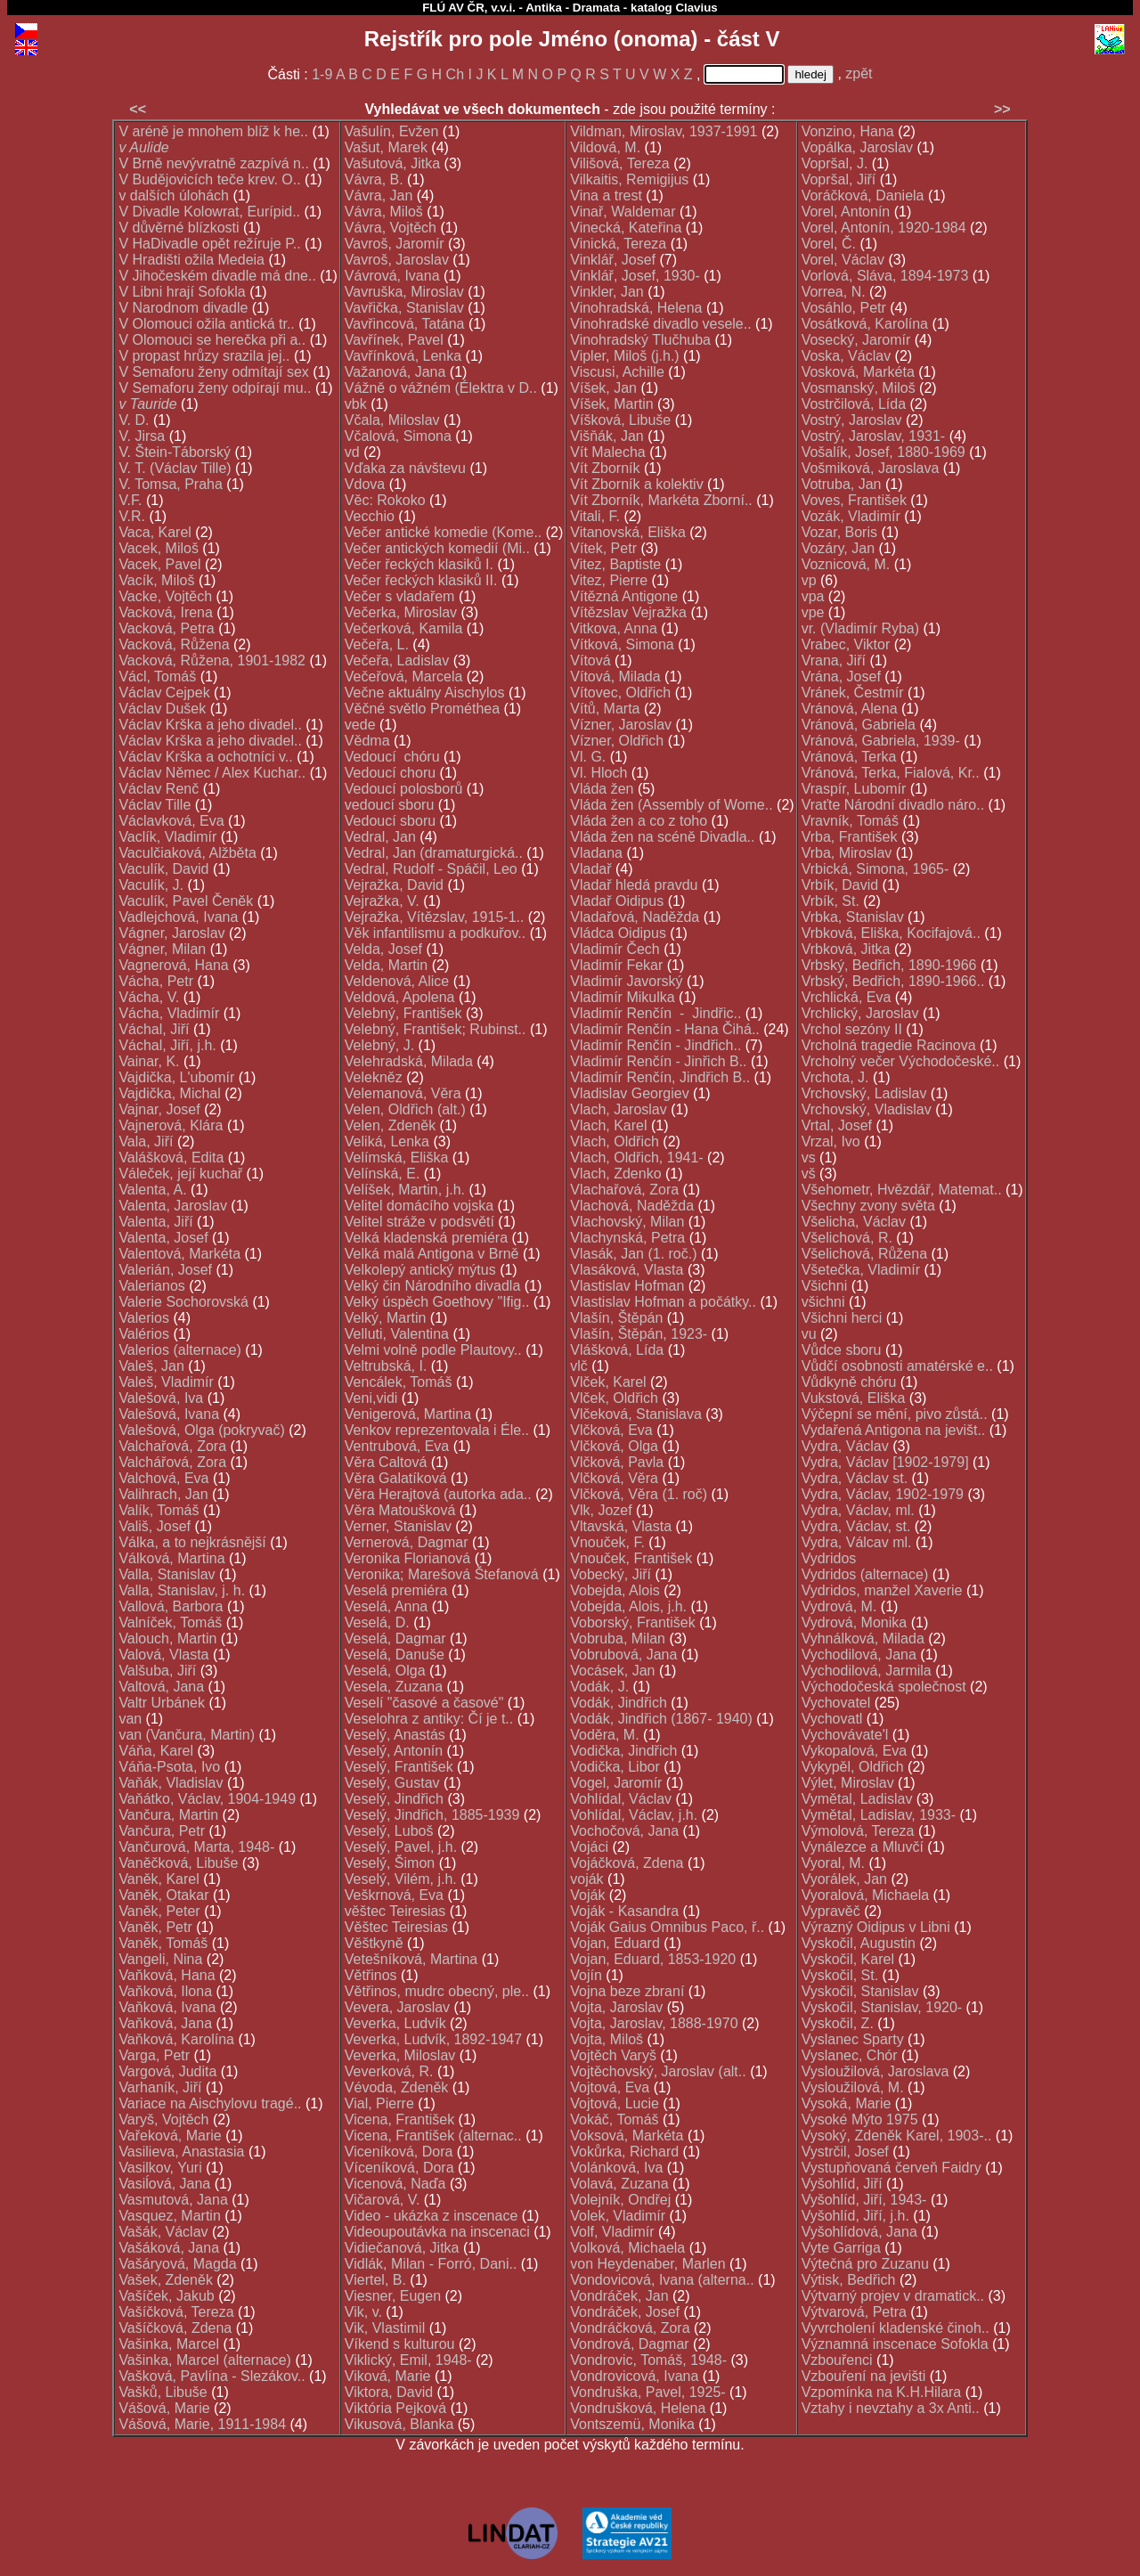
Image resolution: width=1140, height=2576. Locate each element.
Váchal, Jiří (153, 1029)
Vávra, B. (374, 179)
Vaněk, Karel (158, 1879)
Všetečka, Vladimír (861, 1269)
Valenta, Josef (163, 1237)
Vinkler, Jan (606, 291)
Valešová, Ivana (168, 1414)
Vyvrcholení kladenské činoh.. (895, 2328)
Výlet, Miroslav (848, 1782)
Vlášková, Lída (617, 1349)
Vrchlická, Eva (847, 997)
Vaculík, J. (150, 885)
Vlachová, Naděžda (632, 1205)
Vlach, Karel (608, 1125)
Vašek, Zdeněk (165, 2279)
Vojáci (589, 1847)
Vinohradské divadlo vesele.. (660, 323)
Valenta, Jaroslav (172, 1205)
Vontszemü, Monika (632, 2424)
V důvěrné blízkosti (178, 227)
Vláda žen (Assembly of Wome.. (671, 804)
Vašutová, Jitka (392, 163)
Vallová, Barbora (170, 1606)
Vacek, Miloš (158, 548)
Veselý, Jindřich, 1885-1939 (432, 1814)
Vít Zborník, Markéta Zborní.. (661, 500)
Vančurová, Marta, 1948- (196, 1847)
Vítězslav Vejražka (628, 612)
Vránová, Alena (850, 708)
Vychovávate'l (845, 1734)
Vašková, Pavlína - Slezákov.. (211, 2376)
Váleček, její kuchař (180, 1173)
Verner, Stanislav (398, 1526)
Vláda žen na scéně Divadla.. (662, 836)
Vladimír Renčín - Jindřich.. (655, 1045)
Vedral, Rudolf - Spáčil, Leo (431, 868)
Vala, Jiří (145, 1141)
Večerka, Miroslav (401, 612)
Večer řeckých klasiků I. (419, 564)
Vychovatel (836, 1702)
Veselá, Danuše (394, 1654)
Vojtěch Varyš (613, 2055)
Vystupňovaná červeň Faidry (891, 2167)
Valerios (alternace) (179, 1349)
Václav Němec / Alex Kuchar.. (211, 772)
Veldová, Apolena (400, 997)
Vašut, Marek (386, 147)
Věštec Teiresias (396, 1927)
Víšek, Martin (611, 404)
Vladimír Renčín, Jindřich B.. (660, 1077)
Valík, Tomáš (158, 1510)
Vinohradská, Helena (636, 307)
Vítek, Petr (603, 548)
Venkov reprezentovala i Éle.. (437, 1430)
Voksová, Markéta (626, 2135)
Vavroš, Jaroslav (397, 259)
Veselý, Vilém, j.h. (401, 1879)
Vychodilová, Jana (859, 1654)
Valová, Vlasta (163, 1654)
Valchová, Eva (163, 1478)
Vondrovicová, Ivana (634, 2376)
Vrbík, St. (830, 901)
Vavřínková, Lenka (403, 355)
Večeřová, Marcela (404, 676)
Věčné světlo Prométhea (422, 708)
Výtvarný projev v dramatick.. (893, 2295)
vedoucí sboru (390, 804)
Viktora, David (389, 2392)
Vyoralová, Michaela (865, 1895)
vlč (579, 1366)
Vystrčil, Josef (845, 2151)
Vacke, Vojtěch (165, 596)
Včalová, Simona (398, 436)
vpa (813, 596)
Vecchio (370, 516)
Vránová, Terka (849, 756)
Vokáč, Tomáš (614, 2119)
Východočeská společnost (884, 1686)
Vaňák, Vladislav (170, 1782)
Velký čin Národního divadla (432, 1285)
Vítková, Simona (622, 644)
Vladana (596, 852)
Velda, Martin (386, 965)
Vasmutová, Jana (172, 2199)
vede (360, 724)
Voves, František (854, 500)
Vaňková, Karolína (176, 2039)
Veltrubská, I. (386, 1366)
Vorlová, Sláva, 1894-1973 (885, 275)
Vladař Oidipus (617, 901)
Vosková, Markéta (858, 371)
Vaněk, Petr (154, 1927)
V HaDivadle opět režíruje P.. (209, 243)
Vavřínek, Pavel (394, 339)
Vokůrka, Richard (624, 2151)
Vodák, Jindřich (618, 1702)
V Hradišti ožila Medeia (191, 259)
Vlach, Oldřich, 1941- (636, 1157)
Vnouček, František (631, 1558)
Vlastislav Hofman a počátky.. (663, 1301)
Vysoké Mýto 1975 (860, 2119)
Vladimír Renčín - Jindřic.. (655, 1013)
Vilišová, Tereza (619, 163)
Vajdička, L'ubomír (176, 1077)
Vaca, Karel (154, 532)
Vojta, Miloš (606, 2039)
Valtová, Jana (161, 1686)
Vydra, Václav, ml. (858, 1510)
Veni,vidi (371, 1398)
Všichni (825, 1285)
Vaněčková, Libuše (178, 1863)
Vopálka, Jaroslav (857, 147)
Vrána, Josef (841, 676)
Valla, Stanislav (166, 1574)
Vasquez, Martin (169, 2215)
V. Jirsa (141, 436)
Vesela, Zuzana (394, 1686)
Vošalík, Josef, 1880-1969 (883, 452)
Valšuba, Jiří (157, 1670)
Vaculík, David (163, 868)
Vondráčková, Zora (629, 2328)
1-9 (322, 74)
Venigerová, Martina (408, 1414)
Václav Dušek (162, 708)
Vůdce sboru (842, 1349)
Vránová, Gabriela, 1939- (881, 740)
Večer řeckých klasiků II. (421, 580)
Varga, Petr (154, 2055)
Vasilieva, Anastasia (181, 2151)
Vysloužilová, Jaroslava (875, 2071)
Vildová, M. (605, 147)
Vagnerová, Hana (173, 965)
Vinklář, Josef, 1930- (635, 275)
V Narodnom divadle (183, 307)
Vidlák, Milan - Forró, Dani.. (431, 2263)
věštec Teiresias (395, 1911)
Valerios (143, 1317)
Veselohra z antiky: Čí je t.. (429, 1718)
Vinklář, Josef (613, 259)
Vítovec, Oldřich (620, 692)
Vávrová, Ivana (392, 275)
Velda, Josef (383, 949)
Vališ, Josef (154, 1526)
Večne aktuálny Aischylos (425, 692)
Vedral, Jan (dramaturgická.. (434, 852)
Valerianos (151, 1285)
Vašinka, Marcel (168, 2344)
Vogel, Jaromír (616, 1782)
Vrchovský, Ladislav (864, 1093)
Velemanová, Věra (403, 1093)
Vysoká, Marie (847, 2103)
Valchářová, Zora (172, 1462)
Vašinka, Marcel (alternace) (204, 2360)
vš (809, 1173)
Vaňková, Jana (165, 2023)
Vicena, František (399, 2119)
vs (809, 1157)
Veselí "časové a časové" (424, 1702)
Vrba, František (850, 836)
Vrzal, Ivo (831, 1141)
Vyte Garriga (841, 2247)
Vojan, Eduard (615, 1943)
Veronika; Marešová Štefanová (442, 1574)
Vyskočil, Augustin (859, 1943)
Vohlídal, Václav (621, 1798)
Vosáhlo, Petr (844, 307)
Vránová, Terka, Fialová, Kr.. (891, 772)
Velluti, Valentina (397, 1333)
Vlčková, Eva (611, 1430)
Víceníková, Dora (399, 2167)
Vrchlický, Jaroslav (860, 1013)
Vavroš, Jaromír (394, 243)
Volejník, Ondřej (620, 2199)
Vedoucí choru (390, 772)
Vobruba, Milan (617, 1638)
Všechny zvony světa (868, 1205)
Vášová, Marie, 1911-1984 (202, 2424)
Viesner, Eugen (393, 2295)
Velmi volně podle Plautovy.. (433, 1349)
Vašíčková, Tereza (175, 2311)
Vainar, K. (148, 1061)
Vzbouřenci (837, 2360)
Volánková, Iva (616, 2167)
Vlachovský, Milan (627, 1221)
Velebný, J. (379, 1045)
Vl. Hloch (598, 772)
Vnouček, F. (607, 1542)
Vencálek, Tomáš (398, 1382)
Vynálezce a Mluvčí (863, 1847)
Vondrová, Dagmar (629, 2344)
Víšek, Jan (603, 387)
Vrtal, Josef (837, 1125)
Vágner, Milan (162, 949)
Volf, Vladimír (612, 2231)
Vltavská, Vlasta (621, 1526)
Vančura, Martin (168, 1814)
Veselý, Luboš (389, 1830)
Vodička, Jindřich (623, 1750)
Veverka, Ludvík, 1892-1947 (433, 2039)
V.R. (131, 516)
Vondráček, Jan (619, 2295)
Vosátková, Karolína (865, 323)
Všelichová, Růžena (864, 1253)
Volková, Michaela (627, 2247)
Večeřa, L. (377, 644)
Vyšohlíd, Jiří (842, 2183)
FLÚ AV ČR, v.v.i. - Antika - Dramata (521, 7)
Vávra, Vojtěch (390, 227)
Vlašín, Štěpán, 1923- (638, 1333)
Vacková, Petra (166, 628)
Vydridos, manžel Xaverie (882, 1590)
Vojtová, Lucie (614, 2103)
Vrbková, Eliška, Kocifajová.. (891, 933)
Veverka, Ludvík (395, 2023)
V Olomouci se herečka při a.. (211, 339)
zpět (858, 73)
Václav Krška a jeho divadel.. (209, 724)
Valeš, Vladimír (165, 1382)
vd (352, 452)
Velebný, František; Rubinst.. (435, 1029)
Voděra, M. (604, 1734)
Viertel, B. (375, 2279)
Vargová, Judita (167, 2071)
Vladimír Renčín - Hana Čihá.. (665, 1029)
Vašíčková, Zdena (175, 2328)
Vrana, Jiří (834, 660)
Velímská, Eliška (396, 1157)
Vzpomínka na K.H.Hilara (882, 2392)
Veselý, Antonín (394, 1750)
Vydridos (829, 1558)
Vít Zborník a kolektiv (636, 484)
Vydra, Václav (845, 1446)
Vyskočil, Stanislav (860, 1991)
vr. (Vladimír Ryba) (860, 628)
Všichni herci (842, 1317)
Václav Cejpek (163, 692)
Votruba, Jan (842, 484)
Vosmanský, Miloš (859, 387)
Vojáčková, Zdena (626, 1863)
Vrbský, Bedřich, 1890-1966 (889, 965)
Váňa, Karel (155, 1750)
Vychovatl (832, 1718)
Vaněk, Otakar (163, 1895)
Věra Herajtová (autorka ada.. (438, 1494)
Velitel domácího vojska (419, 1205)
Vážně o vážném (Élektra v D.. (441, 387)
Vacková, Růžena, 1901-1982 (211, 660)
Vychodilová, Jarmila (867, 1670)
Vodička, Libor (615, 1766)
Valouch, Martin (167, 1638)
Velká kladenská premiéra (426, 1237)
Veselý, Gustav (392, 1782)
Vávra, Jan (378, 195)
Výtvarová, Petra (854, 2311)
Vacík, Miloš (156, 580)
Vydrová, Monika (855, 1622)
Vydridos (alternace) (865, 1574)
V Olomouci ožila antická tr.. (206, 323)
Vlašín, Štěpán (616, 1317)
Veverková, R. (389, 2071)
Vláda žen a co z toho (638, 820)
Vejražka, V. (382, 901)
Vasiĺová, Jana (164, 2183)
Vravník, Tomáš (850, 820)
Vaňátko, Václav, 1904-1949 (207, 1798)
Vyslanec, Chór (850, 2055)
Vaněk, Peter (159, 1911)
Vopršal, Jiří (839, 179)
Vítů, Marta (604, 708)
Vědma (367, 740)
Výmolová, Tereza (858, 1830)
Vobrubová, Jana (623, 1654)
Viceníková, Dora (399, 2151)
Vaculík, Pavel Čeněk (185, 901)
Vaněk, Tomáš (163, 1943)
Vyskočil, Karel (848, 1959)
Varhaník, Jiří (159, 2087)
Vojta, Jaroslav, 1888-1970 (653, 2023)
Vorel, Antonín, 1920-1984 (884, 227)
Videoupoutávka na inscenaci (437, 2231)
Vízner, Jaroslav (621, 724)
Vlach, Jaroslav (618, 1109)
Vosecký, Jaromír (856, 339)
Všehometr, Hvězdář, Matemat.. (902, 1189)
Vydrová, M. (839, 1606)
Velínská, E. (382, 1173)
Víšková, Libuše (620, 420)
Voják (587, 1895)
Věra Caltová (386, 1462)
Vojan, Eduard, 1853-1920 (653, 1959)
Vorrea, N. (834, 291)
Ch (455, 74)
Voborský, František (633, 1622)
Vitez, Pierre (608, 580)
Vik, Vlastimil (385, 2328)
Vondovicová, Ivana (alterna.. (661, 2279)
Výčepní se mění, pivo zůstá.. (895, 1414)
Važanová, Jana (395, 371)
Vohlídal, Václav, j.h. (633, 1814)
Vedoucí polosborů (404, 788)
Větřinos (371, 1975)
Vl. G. (588, 756)
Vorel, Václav (843, 259)
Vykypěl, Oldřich (853, 1766)
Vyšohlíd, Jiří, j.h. (855, 2215)
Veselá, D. (377, 1622)
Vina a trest (606, 195)
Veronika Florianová (407, 1558)
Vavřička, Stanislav (404, 307)
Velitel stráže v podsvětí (419, 1221)
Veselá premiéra (396, 1590)
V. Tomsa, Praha (170, 484)
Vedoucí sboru (390, 820)
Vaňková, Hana (166, 1975)
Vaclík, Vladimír (167, 836)
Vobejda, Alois (615, 1590)
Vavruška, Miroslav (404, 291)
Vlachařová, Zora (624, 1189)
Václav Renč (158, 788)
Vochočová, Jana (624, 1830)
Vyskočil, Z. (838, 2023)
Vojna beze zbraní (627, 1991)
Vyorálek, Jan (844, 1879)
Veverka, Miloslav (400, 2055)
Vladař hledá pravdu (633, 885)
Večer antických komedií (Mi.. (437, 548)
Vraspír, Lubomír (854, 788)
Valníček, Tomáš (170, 1622)
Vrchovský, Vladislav (867, 1109)
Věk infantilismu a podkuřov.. (435, 933)
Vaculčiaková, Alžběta (187, 852)
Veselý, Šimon (390, 1863)
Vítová (590, 660)
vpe (813, 612)
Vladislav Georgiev (629, 1093)
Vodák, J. (599, 1686)
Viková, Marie (388, 2376)
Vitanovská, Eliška (628, 532)
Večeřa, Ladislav (397, 660)
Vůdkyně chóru (849, 1382)
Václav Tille (154, 804)
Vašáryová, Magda (177, 2263)
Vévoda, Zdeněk (397, 2087)
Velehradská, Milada (409, 1061)
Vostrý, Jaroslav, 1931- (874, 436)
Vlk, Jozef (600, 1510)
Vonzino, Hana (848, 131)
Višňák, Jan (606, 436)
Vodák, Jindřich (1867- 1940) (661, 1718)
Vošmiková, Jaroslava (871, 468)
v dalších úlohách (173, 195)
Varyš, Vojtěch (163, 2119)
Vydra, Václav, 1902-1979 (883, 1494)
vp (809, 580)
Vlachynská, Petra (627, 1237)
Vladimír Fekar (616, 965)
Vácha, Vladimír (168, 1013)
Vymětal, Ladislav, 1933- (879, 1814)
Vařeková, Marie (169, 2135)
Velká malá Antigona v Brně (432, 1253)
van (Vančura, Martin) (186, 1734)
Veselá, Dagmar (395, 1638)
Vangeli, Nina (160, 1959)
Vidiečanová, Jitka (402, 2247)
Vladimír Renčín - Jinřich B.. (658, 1061)
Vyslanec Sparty (853, 2039)
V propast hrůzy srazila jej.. (203, 355)
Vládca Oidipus (618, 933)
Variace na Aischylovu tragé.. (209, 2103)
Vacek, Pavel (159, 564)
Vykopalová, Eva (855, 1750)
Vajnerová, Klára (170, 1125)
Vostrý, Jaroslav (852, 420)
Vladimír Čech (614, 949)
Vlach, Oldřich (614, 1141)
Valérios (143, 1333)
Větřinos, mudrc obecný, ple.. (437, 1991)
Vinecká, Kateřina (625, 227)
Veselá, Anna (386, 1606)
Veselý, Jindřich (394, 1798)
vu (809, 1333)
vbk (356, 404)
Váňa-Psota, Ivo (169, 1766)
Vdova (365, 484)
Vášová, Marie (163, 2408)
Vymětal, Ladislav (857, 1798)
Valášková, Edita (171, 1157)
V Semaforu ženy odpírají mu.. (214, 387)
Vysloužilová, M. (853, 2087)
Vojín (586, 1975)
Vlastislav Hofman (627, 1285)
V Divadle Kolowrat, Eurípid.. (209, 211)
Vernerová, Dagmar (406, 1542)
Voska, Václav (847, 355)
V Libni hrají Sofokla (181, 291)
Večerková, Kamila (404, 628)
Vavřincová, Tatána (405, 323)
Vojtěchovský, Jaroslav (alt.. (657, 2071)
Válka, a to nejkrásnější (191, 1542)
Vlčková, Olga (614, 1446)
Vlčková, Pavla (617, 1462)
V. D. (133, 420)
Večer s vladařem (400, 596)
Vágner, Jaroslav (171, 933)
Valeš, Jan (151, 1366)
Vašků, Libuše (162, 2392)
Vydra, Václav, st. (856, 1526)
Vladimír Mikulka (622, 997)
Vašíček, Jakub (166, 2295)
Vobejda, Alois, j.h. (628, 1606)
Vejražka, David (394, 885)
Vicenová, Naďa (395, 2183)
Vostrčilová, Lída (854, 404)
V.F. (130, 500)
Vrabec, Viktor (846, 644)
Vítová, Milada (615, 676)
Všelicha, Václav (854, 1221)
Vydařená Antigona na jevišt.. (894, 1430)
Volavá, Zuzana (619, 2183)
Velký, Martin (386, 1317)
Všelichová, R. (847, 1237)
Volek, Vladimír (617, 2215)
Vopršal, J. (835, 163)
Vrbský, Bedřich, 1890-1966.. (893, 981)
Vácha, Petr (155, 981)
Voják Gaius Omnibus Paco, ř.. (667, 1927)
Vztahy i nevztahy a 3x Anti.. (891, 2408)
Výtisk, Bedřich (849, 2279)
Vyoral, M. (833, 1863)
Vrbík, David (840, 885)
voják (586, 1879)
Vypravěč (831, 1911)
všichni (823, 1301)
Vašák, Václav (163, 2231)
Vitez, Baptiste (615, 564)
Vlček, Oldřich (614, 1398)
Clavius (696, 7)
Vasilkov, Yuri (159, 2167)
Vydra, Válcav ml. (857, 1542)
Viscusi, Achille (617, 371)
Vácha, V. (148, 997)
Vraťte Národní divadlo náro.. (893, 804)
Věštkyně (374, 1943)
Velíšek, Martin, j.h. (405, 1189)
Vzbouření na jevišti (864, 2376)
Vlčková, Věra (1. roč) (638, 1494)
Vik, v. (363, 2311)
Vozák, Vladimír (851, 516)
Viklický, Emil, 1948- (408, 2360)
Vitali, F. (595, 516)
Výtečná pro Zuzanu (865, 2263)
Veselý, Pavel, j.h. (401, 1847)
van (130, 1718)
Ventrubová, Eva (397, 1446)
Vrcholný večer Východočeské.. (901, 1061)
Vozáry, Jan (838, 548)
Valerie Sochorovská (183, 1301)
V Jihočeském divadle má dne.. (216, 275)
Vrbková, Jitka (846, 949)
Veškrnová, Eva (394, 1895)
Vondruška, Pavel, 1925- (647, 2392)
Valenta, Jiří (155, 1221)
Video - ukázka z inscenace (431, 2215)
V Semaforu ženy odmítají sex (213, 371)
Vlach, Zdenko (615, 1173)
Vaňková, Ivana (167, 2007)
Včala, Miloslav (392, 420)
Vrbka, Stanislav (853, 917)
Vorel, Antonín (846, 211)
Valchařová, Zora (172, 1446)
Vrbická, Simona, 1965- (875, 868)
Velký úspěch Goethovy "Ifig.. (437, 1301)
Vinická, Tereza (618, 243)
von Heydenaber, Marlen (647, 2263)
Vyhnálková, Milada (863, 1638)
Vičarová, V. (382, 2199)
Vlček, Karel (608, 1382)
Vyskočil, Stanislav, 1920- (882, 2007)
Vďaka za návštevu (405, 468)
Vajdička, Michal (169, 1093)
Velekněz (374, 1077)
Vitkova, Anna (613, 628)
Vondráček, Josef (625, 2311)
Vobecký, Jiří (610, 1574)
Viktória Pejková (395, 2408)
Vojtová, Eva (609, 2087)
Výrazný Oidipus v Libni (876, 1927)
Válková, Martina (171, 1558)
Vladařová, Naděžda (634, 917)
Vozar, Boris (839, 532)
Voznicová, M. (846, 564)
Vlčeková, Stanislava (636, 1414)
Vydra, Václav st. (855, 1478)
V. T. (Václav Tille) (174, 468)
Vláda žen (601, 788)
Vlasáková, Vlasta (626, 1269)
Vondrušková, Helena (637, 2408)
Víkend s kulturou (400, 2344)
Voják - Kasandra (624, 1911)
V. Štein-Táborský (174, 452)
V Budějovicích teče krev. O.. (209, 179)
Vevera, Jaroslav (397, 2007)
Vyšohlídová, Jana (859, 2231)
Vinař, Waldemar (622, 211)
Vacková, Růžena (173, 644)
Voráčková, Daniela (863, 195)
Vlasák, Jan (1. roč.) (633, 1253)
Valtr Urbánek (161, 1702)
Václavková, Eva (171, 820)
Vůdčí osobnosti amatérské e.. (897, 1366)
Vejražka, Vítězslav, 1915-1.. (435, 917)
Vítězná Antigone (624, 596)
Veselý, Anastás (395, 1734)
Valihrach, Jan (163, 1494)
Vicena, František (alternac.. (433, 2135)
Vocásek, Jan (612, 1670)
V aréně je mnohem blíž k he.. (213, 131)
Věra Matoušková (400, 1510)
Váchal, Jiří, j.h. (167, 1045)
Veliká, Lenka (387, 1141)
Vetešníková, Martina (411, 1959)
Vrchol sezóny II (852, 1029)
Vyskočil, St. (840, 1975)
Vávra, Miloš (384, 211)
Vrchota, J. (835, 1077)
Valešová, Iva (160, 1398)
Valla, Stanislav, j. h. (181, 1590)
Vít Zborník (604, 468)
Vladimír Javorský (626, 981)
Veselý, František (399, 1766)
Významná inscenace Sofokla (895, 2344)
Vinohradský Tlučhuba (640, 339)
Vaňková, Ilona (165, 1991)
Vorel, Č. (829, 243)
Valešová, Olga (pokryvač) (201, 1430)
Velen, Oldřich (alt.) (405, 1109)
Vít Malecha (607, 452)
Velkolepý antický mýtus (420, 1269)
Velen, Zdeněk (390, 1125)
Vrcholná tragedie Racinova (889, 1045)
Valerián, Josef (165, 1269)
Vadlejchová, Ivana (178, 917)
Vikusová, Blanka (399, 2424)
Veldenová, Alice (397, 981)
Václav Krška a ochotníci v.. (205, 756)
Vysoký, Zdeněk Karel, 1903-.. (897, 2135)
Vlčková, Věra (614, 1478)
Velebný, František (403, 1013)
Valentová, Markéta (179, 1253)
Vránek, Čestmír (853, 692)
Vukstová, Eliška (854, 1398)
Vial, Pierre (379, 2103)
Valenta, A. (152, 1189)
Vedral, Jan (380, 836)
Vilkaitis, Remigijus (629, 179)
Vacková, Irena (165, 612)
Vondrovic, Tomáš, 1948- (648, 2360)
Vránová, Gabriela (859, 724)
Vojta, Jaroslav (616, 2007)
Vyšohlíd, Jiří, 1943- (864, 2199)
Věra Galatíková (396, 1478)
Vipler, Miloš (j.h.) (624, 355)
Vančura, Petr (161, 1830)
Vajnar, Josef (159, 1109)
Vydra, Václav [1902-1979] (885, 1462)
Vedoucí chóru (392, 756)
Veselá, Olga (385, 1670)
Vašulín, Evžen (392, 131)
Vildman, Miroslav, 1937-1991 (663, 131)
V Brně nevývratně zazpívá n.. (213, 163)
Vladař (590, 868)
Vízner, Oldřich (617, 740)
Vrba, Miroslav (847, 852)
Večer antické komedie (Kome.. (443, 532)
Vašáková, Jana (168, 2247)
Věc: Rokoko (385, 500)
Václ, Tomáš (157, 676)
